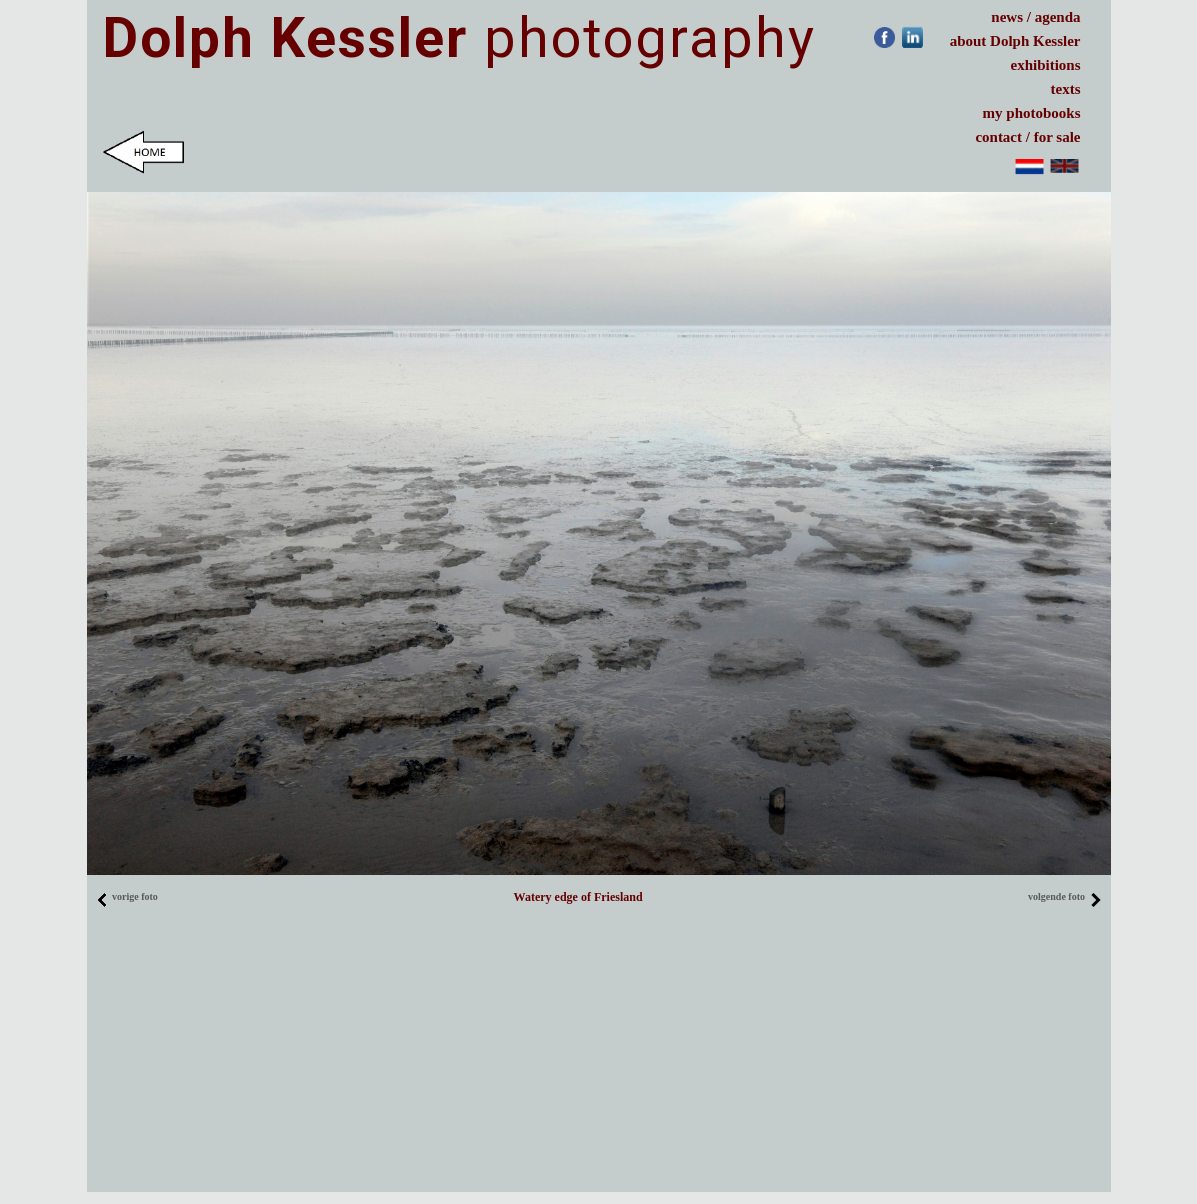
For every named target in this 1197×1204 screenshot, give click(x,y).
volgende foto (1064, 896)
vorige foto (127, 896)
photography (459, 38)
